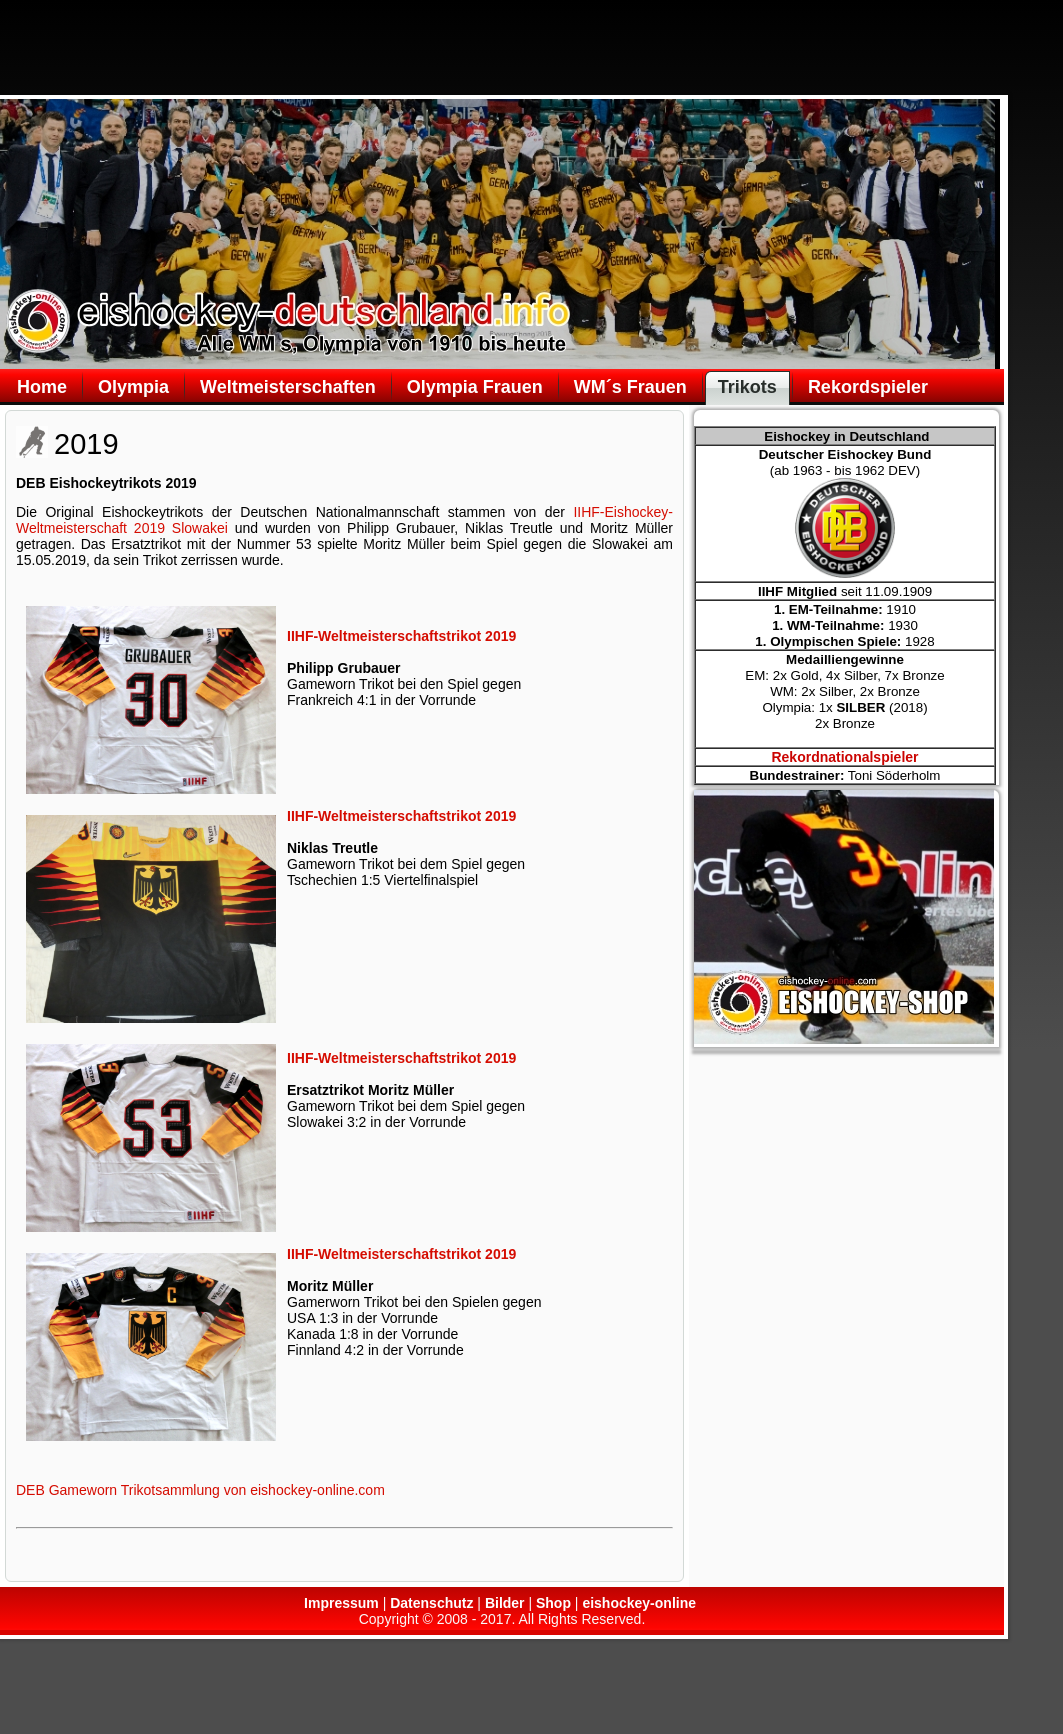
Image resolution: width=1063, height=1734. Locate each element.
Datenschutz (431, 1603)
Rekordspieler (868, 387)
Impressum (341, 1603)
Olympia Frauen (475, 387)
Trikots (747, 387)
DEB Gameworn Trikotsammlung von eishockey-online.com (200, 1490)
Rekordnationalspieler (844, 757)
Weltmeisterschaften (288, 387)
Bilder (505, 1603)
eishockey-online (639, 1603)
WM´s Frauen (630, 387)
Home (42, 387)
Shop (553, 1603)
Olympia (133, 387)
